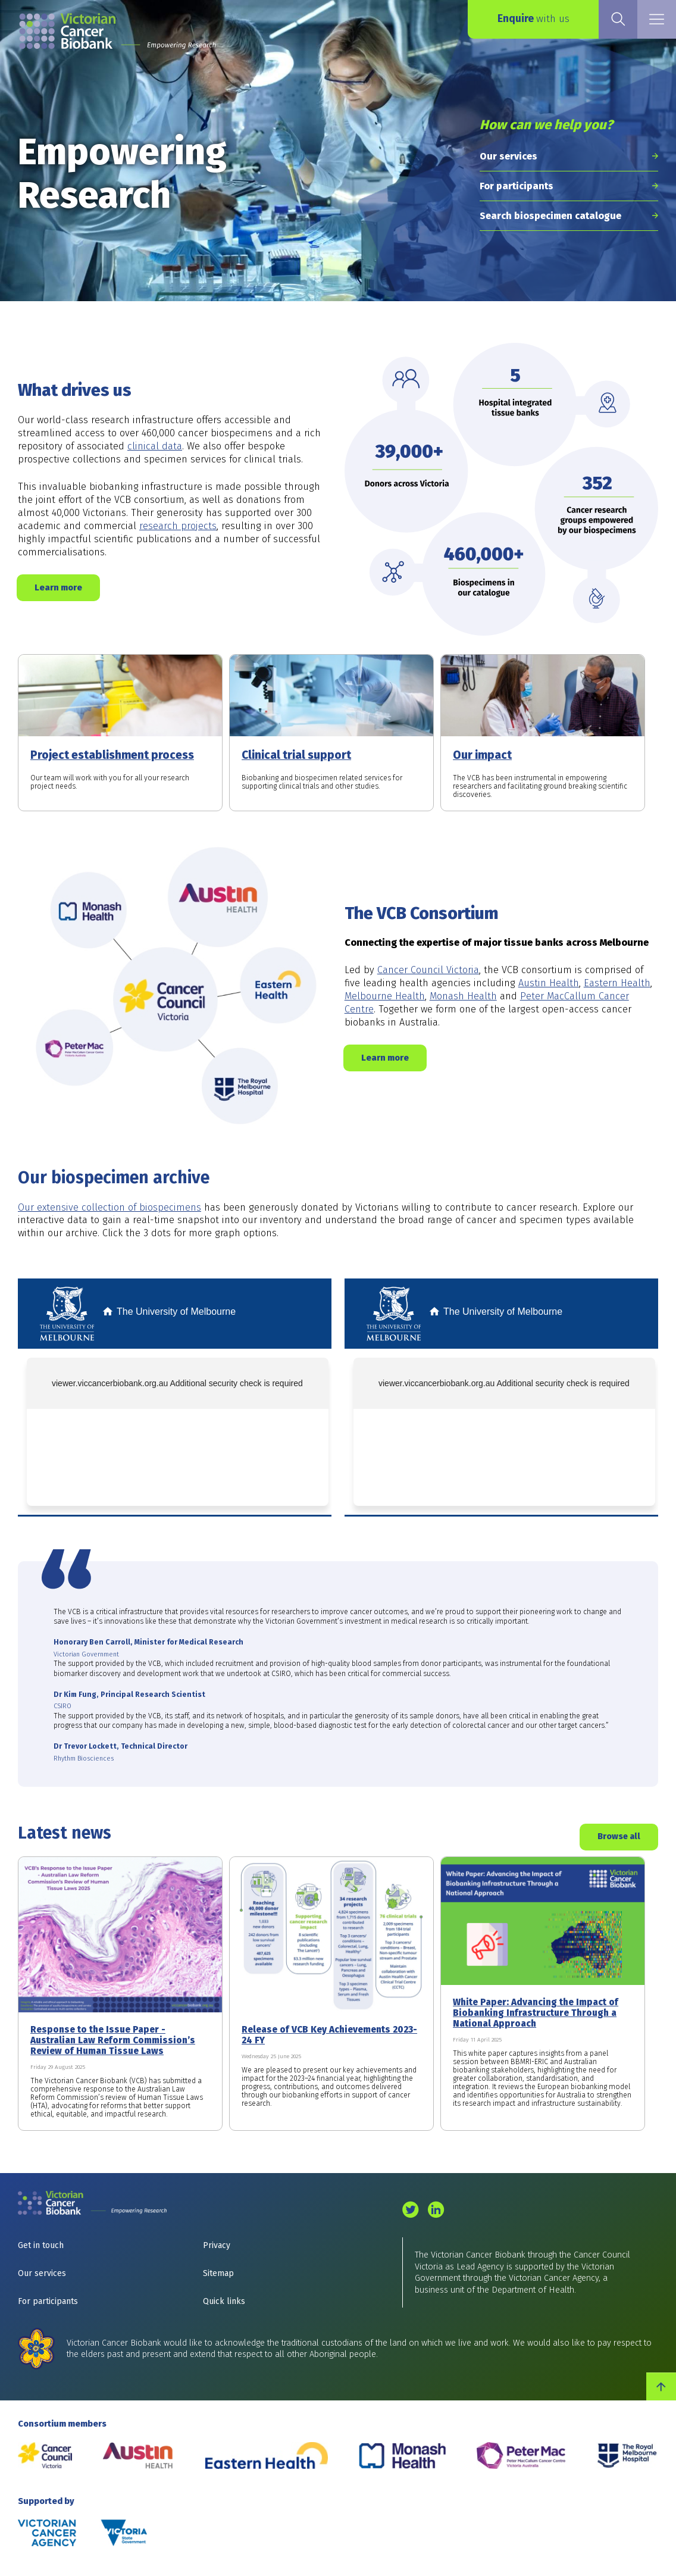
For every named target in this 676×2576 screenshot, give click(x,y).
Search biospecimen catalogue (550, 215)
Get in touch (41, 2245)
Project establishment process (112, 755)
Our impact (482, 755)
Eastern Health (617, 983)
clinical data (154, 446)
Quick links (224, 2301)
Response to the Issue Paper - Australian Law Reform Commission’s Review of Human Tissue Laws (112, 2040)
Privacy (216, 2245)
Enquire (533, 18)
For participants (516, 186)
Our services (508, 156)
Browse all (618, 1836)
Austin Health (548, 983)
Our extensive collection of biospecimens (109, 1207)
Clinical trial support (296, 755)
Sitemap (218, 2273)
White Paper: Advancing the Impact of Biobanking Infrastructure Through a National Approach (535, 2013)
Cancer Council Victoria (428, 970)
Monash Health (463, 996)
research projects (178, 526)
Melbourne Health (385, 996)
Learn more (58, 587)
